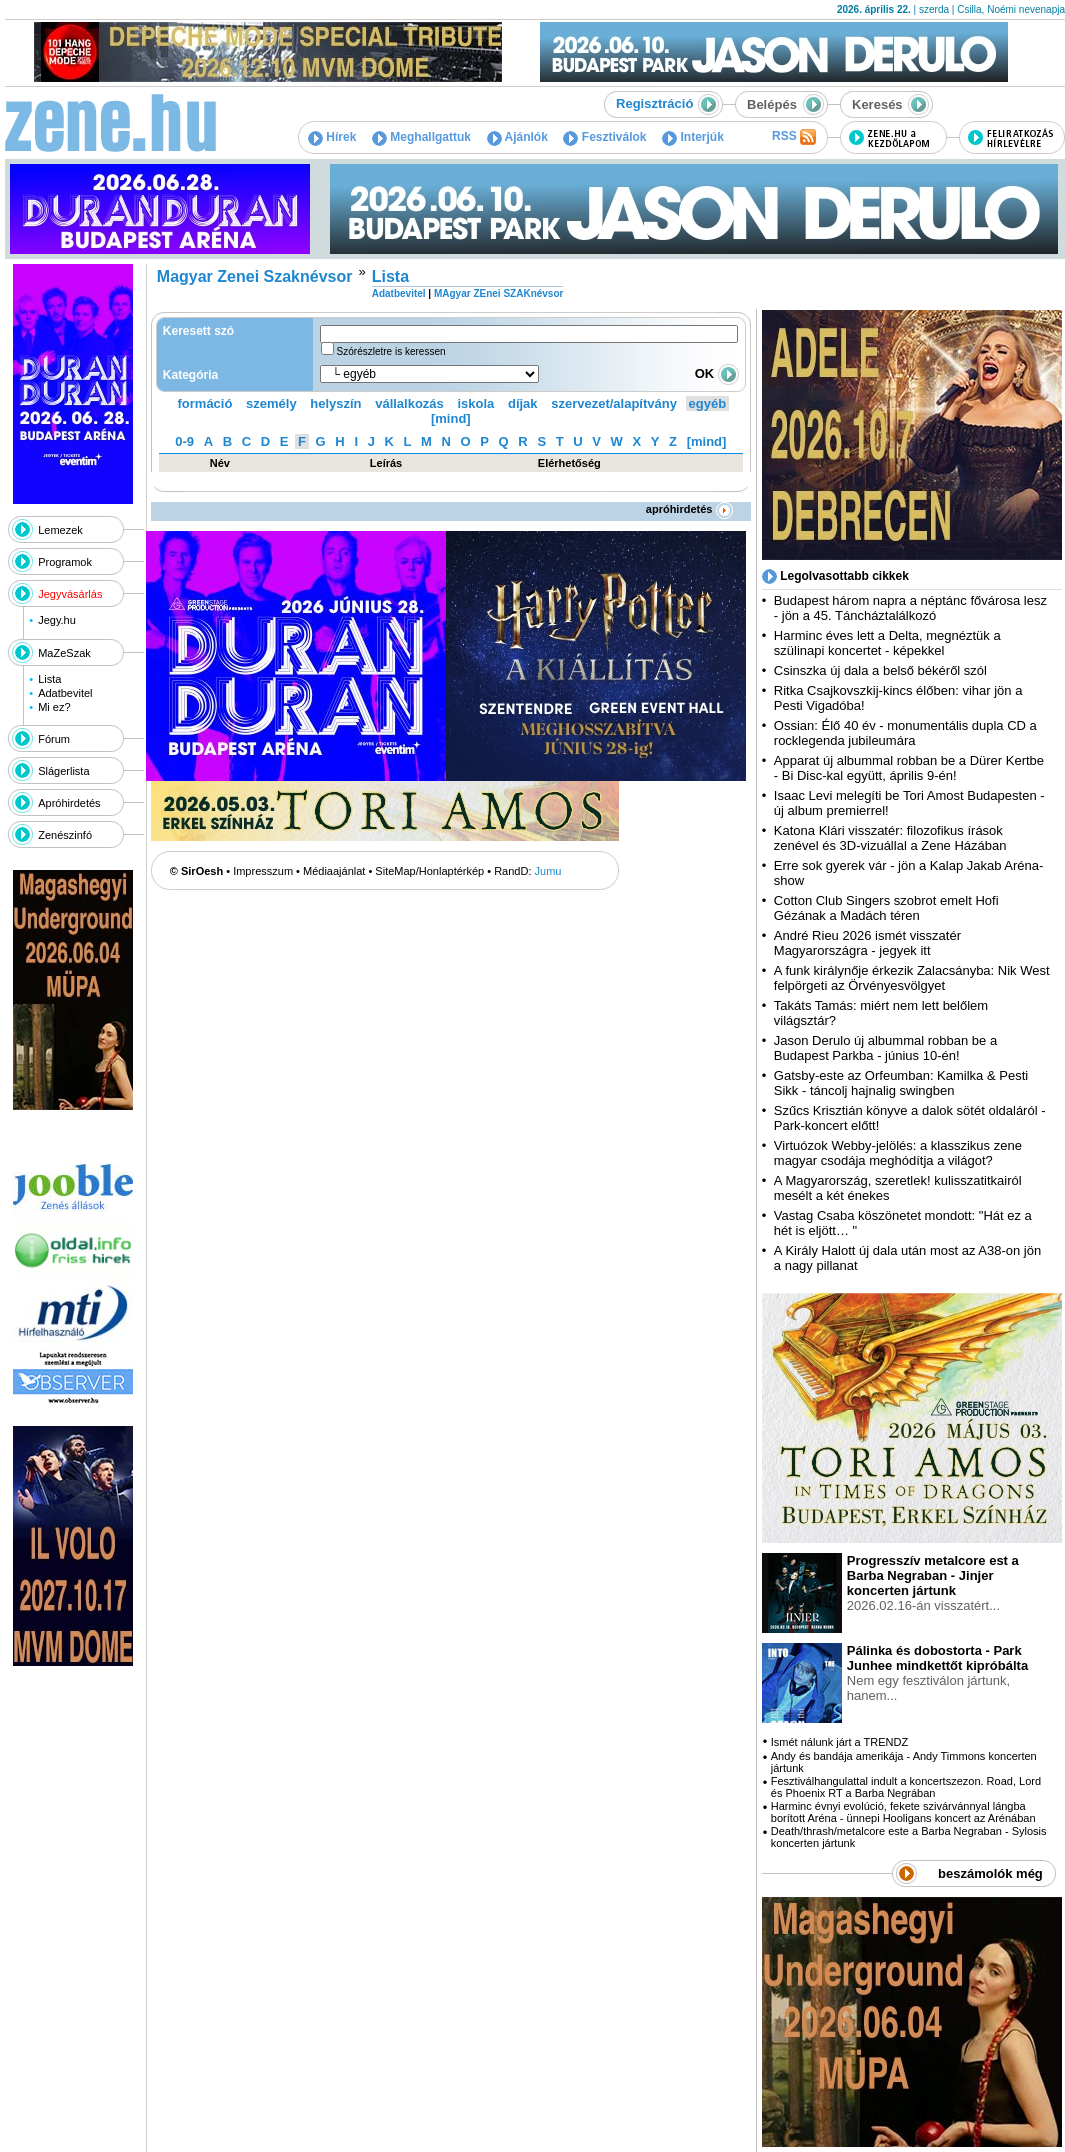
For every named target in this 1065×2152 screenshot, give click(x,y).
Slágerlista (63, 771)
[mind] (451, 418)
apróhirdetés (689, 509)
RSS (794, 137)
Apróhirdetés (69, 803)
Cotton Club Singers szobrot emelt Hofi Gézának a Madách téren (886, 908)
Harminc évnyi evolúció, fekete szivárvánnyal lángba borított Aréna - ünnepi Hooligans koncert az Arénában (903, 1812)
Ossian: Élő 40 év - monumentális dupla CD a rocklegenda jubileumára (905, 733)
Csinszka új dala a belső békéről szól (880, 670)
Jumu (548, 871)
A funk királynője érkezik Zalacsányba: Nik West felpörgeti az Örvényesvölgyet (912, 978)
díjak (523, 403)
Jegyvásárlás (70, 594)
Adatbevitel (65, 693)
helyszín (335, 403)
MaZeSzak (64, 653)
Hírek (332, 137)
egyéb (708, 403)
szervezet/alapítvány (614, 403)
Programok (65, 562)
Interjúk (693, 137)
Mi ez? (54, 707)
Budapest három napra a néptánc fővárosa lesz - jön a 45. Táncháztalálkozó (910, 608)
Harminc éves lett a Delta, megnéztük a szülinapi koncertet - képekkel (887, 643)
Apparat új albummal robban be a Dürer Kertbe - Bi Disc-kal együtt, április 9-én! (909, 768)
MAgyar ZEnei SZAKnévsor (498, 293)
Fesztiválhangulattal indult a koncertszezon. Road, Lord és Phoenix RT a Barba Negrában (906, 1787)
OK (717, 373)
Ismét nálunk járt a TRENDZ (839, 1742)
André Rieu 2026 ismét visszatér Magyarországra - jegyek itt (867, 943)
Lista (49, 679)
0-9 (184, 441)
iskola (475, 403)
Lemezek (60, 530)
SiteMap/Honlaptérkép (429, 871)
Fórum (54, 739)
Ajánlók (517, 137)
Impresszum (263, 871)
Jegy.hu (57, 620)
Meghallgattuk (421, 137)
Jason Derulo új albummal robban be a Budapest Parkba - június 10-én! (885, 1048)
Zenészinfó (65, 835)
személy (271, 403)
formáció (205, 403)
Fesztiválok (604, 137)
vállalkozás (409, 403)
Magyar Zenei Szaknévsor (255, 276)
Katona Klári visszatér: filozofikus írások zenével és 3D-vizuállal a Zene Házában (890, 838)
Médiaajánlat (334, 871)
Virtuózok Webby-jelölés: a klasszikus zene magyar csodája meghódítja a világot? (898, 1153)
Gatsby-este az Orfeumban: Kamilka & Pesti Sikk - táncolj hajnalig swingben (901, 1083)
